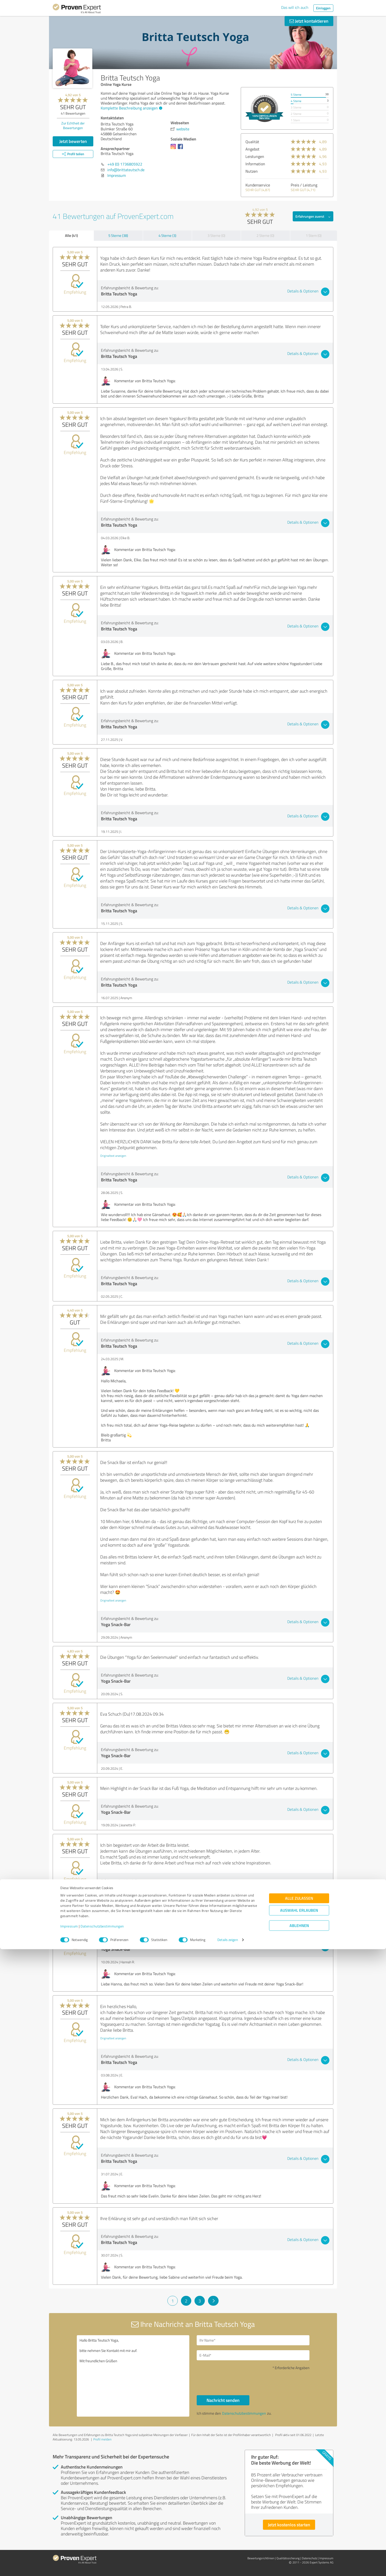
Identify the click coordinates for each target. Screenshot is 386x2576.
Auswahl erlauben (299, 2537)
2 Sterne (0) (265, 235)
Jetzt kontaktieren (309, 21)
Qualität (252, 141)
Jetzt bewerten (73, 141)
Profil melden (102, 2439)
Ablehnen (299, 2552)
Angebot (252, 149)
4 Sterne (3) (167, 235)
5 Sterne (296, 94)
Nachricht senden (223, 2400)
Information (255, 164)
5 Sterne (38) (118, 235)
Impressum (69, 2553)
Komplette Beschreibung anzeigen (131, 108)
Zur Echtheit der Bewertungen (73, 125)
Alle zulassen (299, 2525)
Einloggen (323, 8)
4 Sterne (296, 101)
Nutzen (251, 171)
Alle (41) (71, 235)
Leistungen (254, 156)
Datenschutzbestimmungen (102, 2553)
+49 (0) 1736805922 (124, 164)
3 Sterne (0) (216, 235)
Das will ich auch (294, 7)
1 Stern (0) (314, 235)
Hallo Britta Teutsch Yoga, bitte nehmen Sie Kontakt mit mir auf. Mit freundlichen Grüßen (133, 2376)
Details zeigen (227, 2566)
